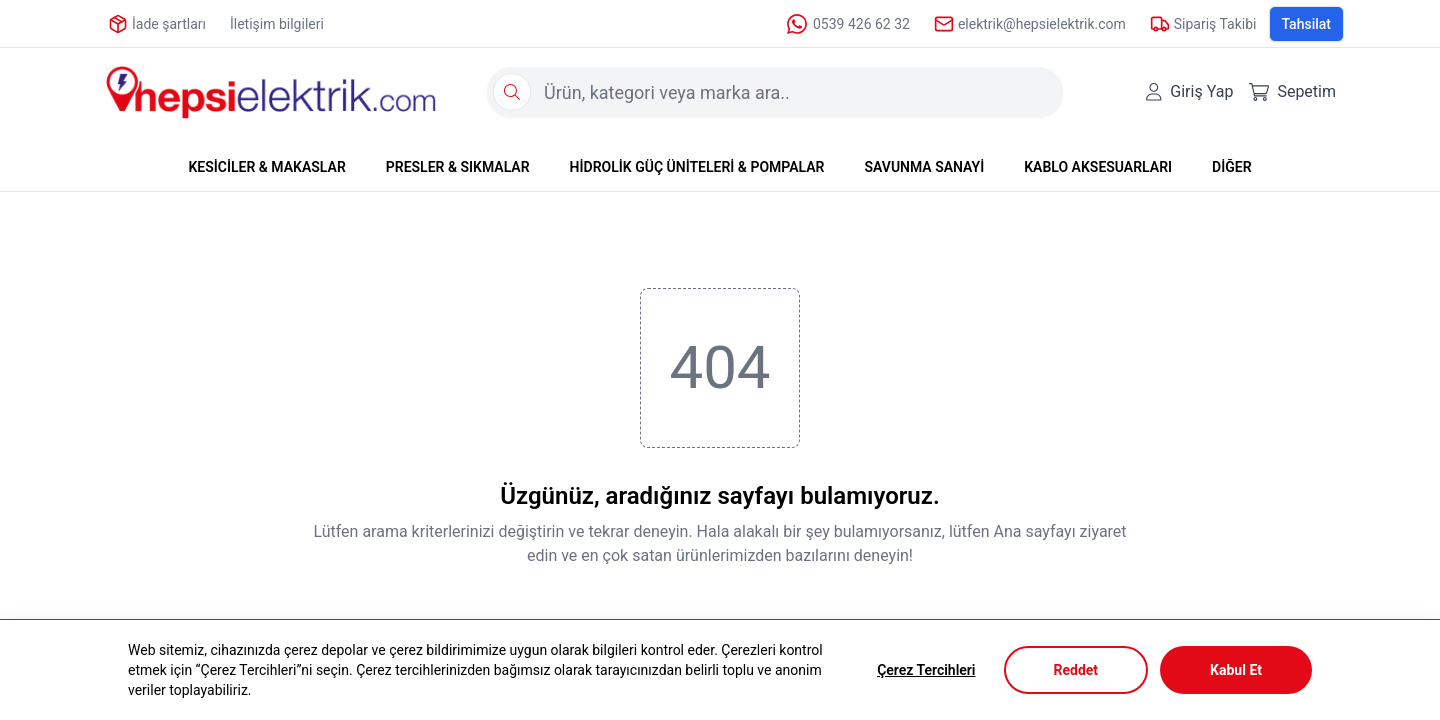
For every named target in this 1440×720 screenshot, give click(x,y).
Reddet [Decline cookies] (1076, 670)
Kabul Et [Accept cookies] (1236, 670)
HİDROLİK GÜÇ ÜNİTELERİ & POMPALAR (697, 167)
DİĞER (1231, 167)
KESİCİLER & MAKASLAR (266, 167)
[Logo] (271, 92)
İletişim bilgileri (277, 24)
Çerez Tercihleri (926, 670)
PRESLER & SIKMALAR (458, 167)
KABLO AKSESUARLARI (1098, 167)
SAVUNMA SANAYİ (924, 167)
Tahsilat (1307, 24)
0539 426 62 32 (847, 24)
